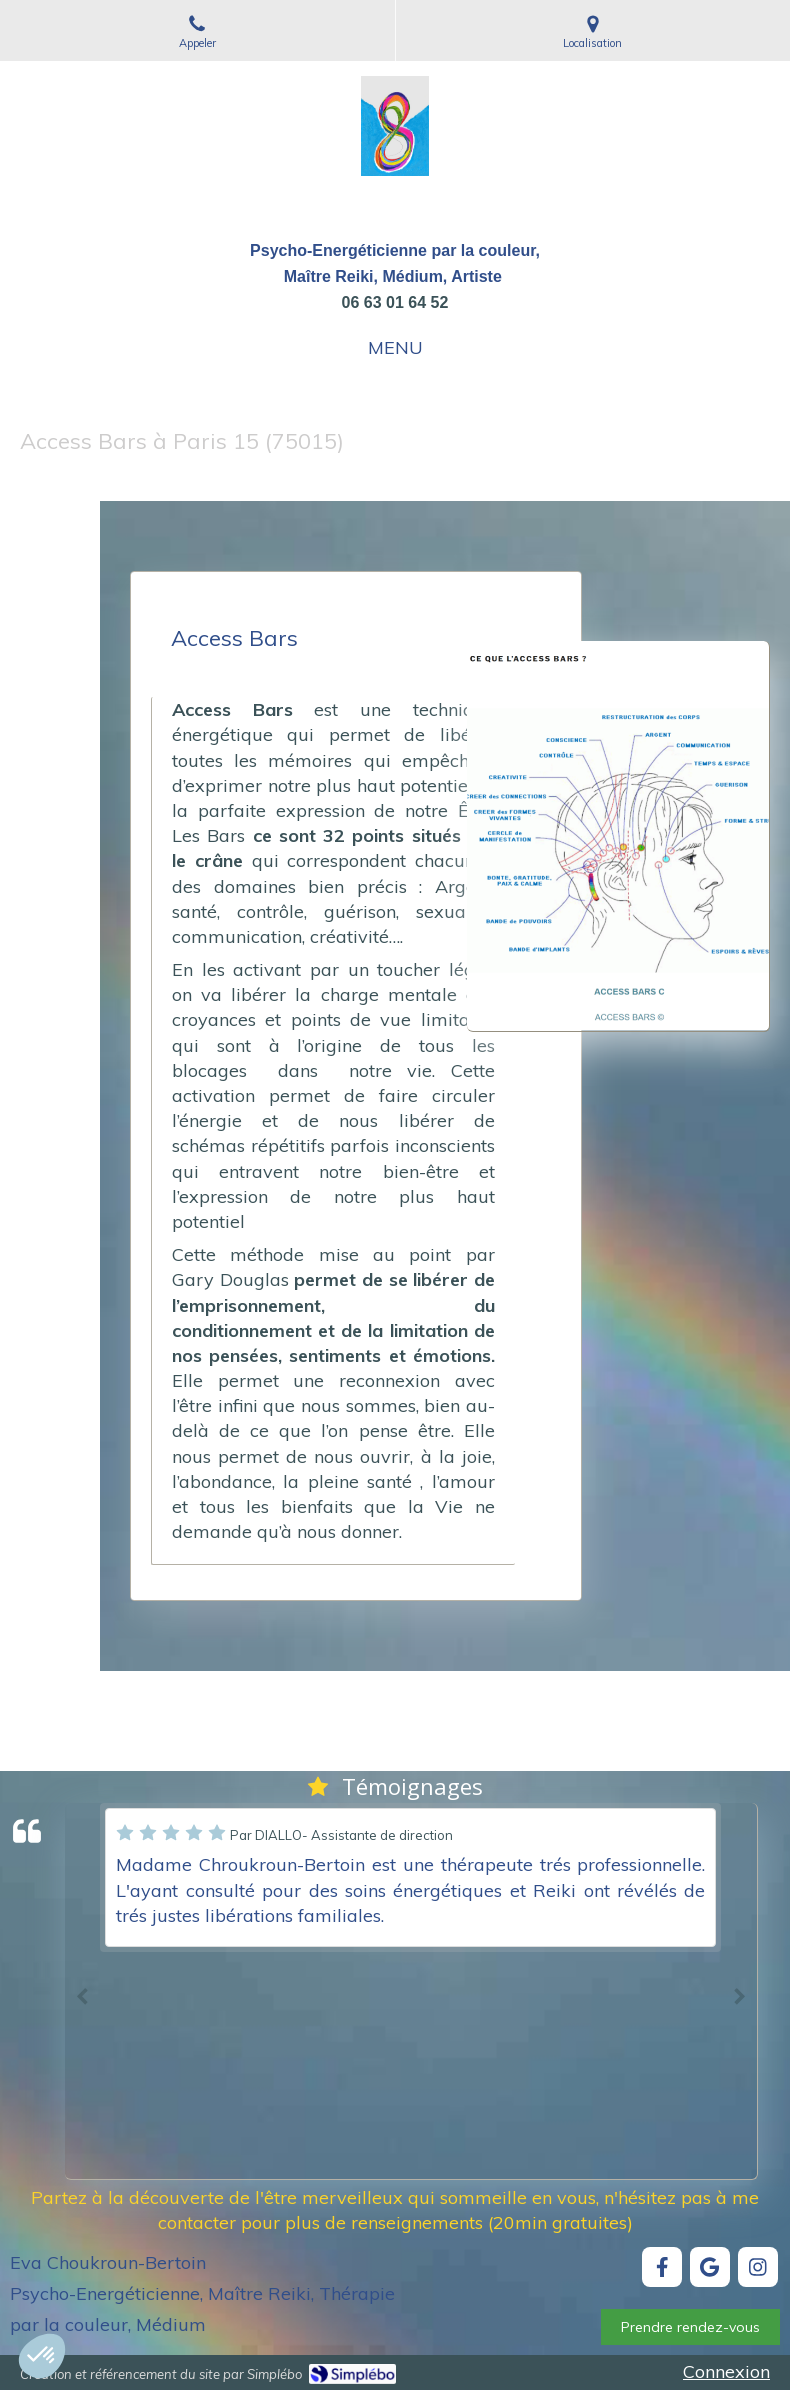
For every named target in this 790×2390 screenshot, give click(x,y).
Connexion (726, 2371)
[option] (410, 1877)
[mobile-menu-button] (395, 348)
